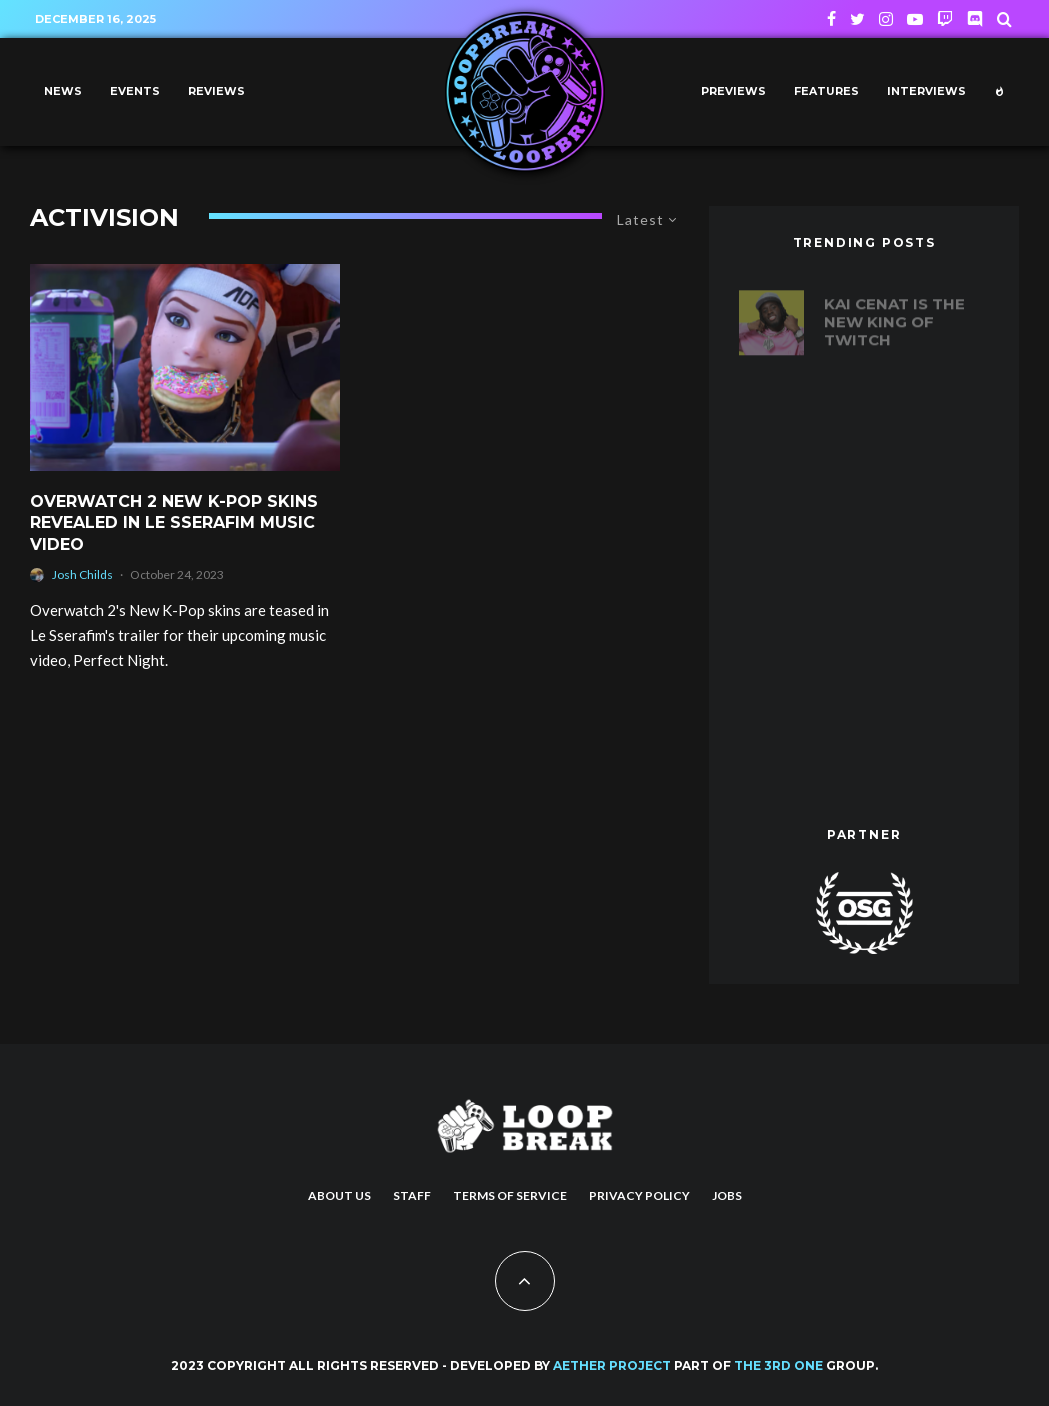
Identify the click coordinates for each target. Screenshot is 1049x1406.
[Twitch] (945, 19)
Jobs (727, 1195)
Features (826, 91)
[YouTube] (915, 19)
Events (135, 91)
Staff (412, 1195)
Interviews (926, 91)
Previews (733, 91)
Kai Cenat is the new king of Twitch (894, 313)
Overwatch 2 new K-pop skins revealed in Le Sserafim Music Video (174, 523)
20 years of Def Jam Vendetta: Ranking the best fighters (902, 412)
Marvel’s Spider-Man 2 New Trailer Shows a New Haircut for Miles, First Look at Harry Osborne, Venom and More (901, 706)
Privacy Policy (639, 1195)
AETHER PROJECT (612, 1365)
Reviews (216, 91)
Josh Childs (82, 574)
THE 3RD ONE (778, 1365)
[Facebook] (831, 19)
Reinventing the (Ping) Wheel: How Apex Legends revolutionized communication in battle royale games (906, 541)
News (63, 91)
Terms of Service (510, 1195)
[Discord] (975, 19)
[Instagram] (886, 19)
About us (339, 1195)
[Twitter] (857, 19)
